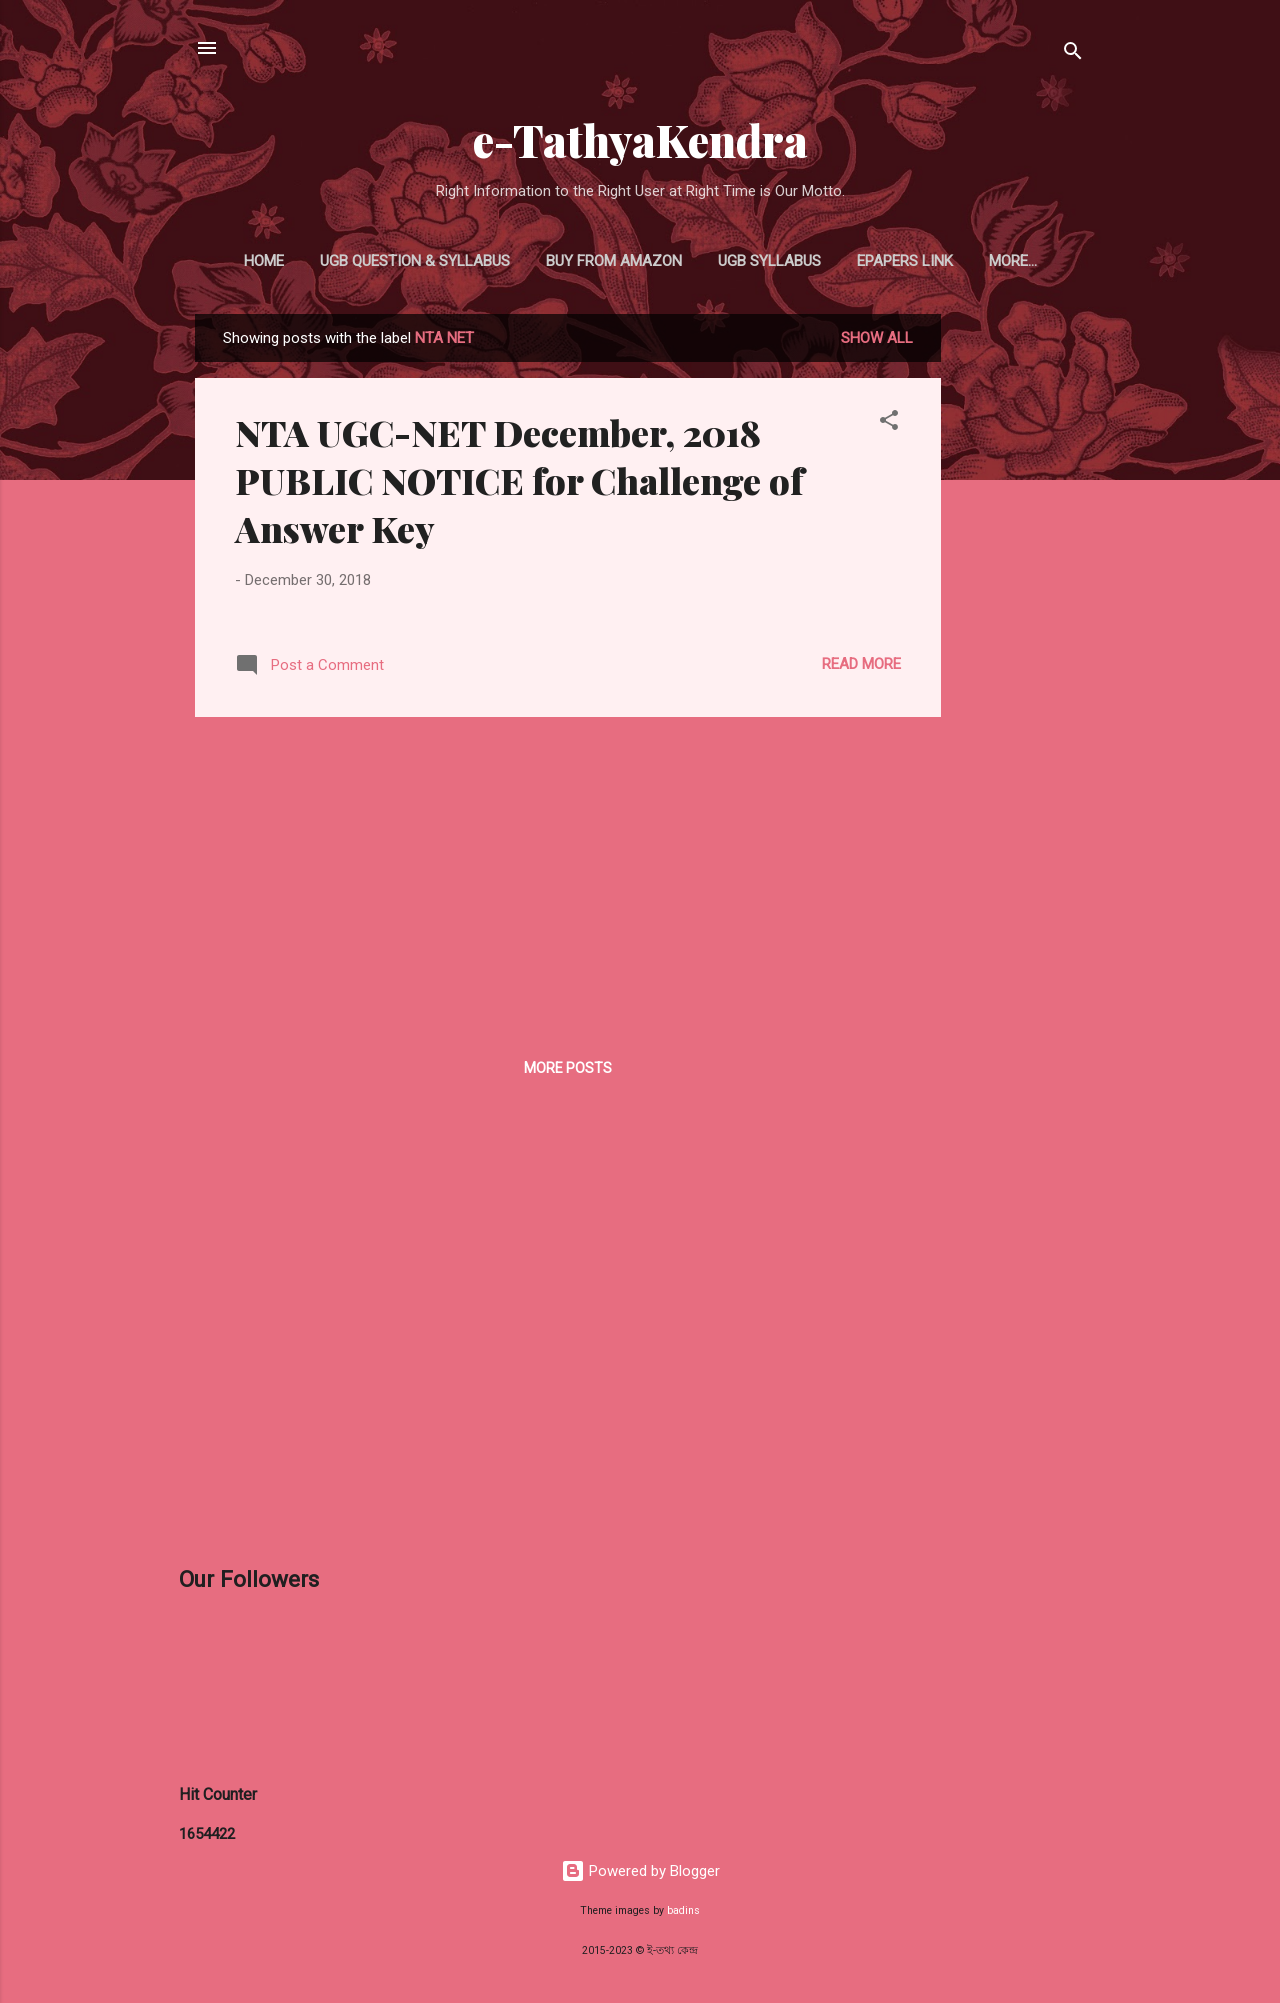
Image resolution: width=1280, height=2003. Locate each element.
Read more (861, 664)
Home (264, 261)
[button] (889, 423)
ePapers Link (905, 261)
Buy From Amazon (614, 261)
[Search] (1073, 54)
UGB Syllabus (769, 261)
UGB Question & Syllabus (415, 261)
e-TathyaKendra (640, 139)
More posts (568, 1068)
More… (1013, 261)
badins (683, 1910)
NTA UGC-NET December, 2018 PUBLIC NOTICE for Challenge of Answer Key (519, 480)
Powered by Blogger (640, 1871)
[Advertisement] (1021, 614)
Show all (877, 338)
